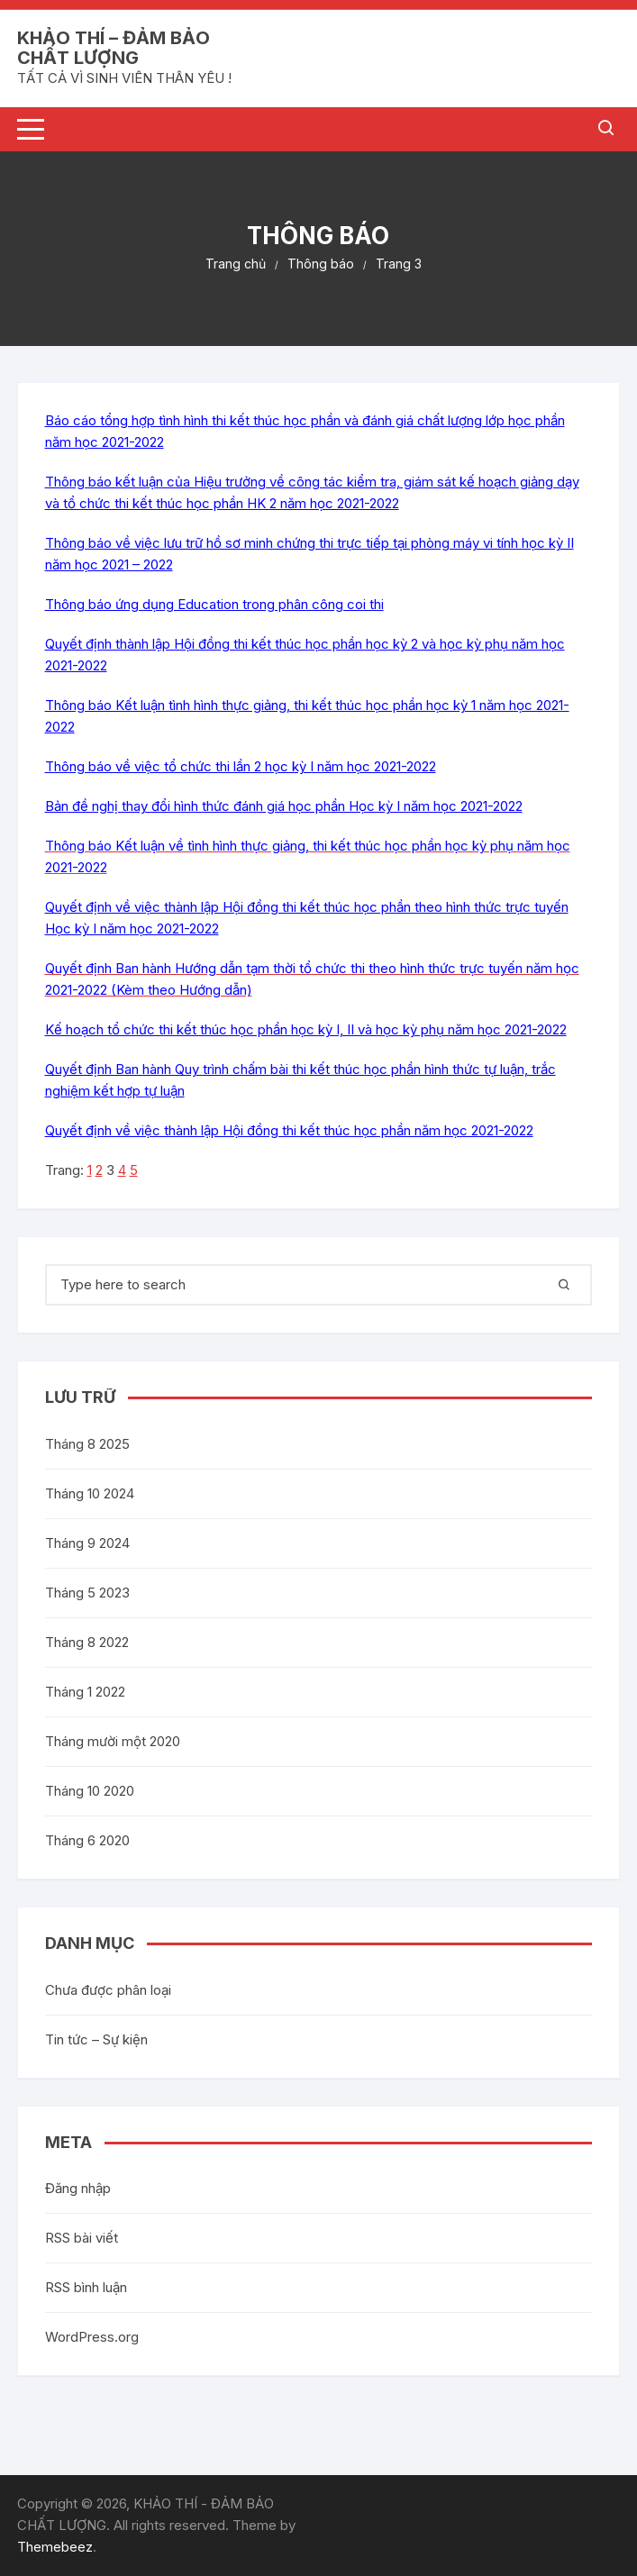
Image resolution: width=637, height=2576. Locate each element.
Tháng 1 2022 (85, 1691)
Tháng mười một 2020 (112, 1741)
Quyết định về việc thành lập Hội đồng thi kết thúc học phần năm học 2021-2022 (289, 1130)
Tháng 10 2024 (89, 1493)
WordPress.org (92, 2336)
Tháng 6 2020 (87, 1840)
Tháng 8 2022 (87, 1642)
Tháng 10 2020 (89, 1790)
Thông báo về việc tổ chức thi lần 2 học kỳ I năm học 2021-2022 (240, 766)
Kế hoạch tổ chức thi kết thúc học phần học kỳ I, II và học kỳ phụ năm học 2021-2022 (306, 1029)
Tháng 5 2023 (87, 1592)
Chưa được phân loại (108, 1989)
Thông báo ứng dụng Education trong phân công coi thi (214, 604)
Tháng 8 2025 (87, 1443)
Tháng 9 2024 (87, 1543)
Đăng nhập (78, 2188)
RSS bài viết (81, 2237)
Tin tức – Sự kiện (96, 2039)
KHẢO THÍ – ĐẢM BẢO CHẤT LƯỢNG (113, 47)
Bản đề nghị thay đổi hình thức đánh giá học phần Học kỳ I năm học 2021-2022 (284, 806)
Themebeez (55, 2546)
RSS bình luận (86, 2287)
